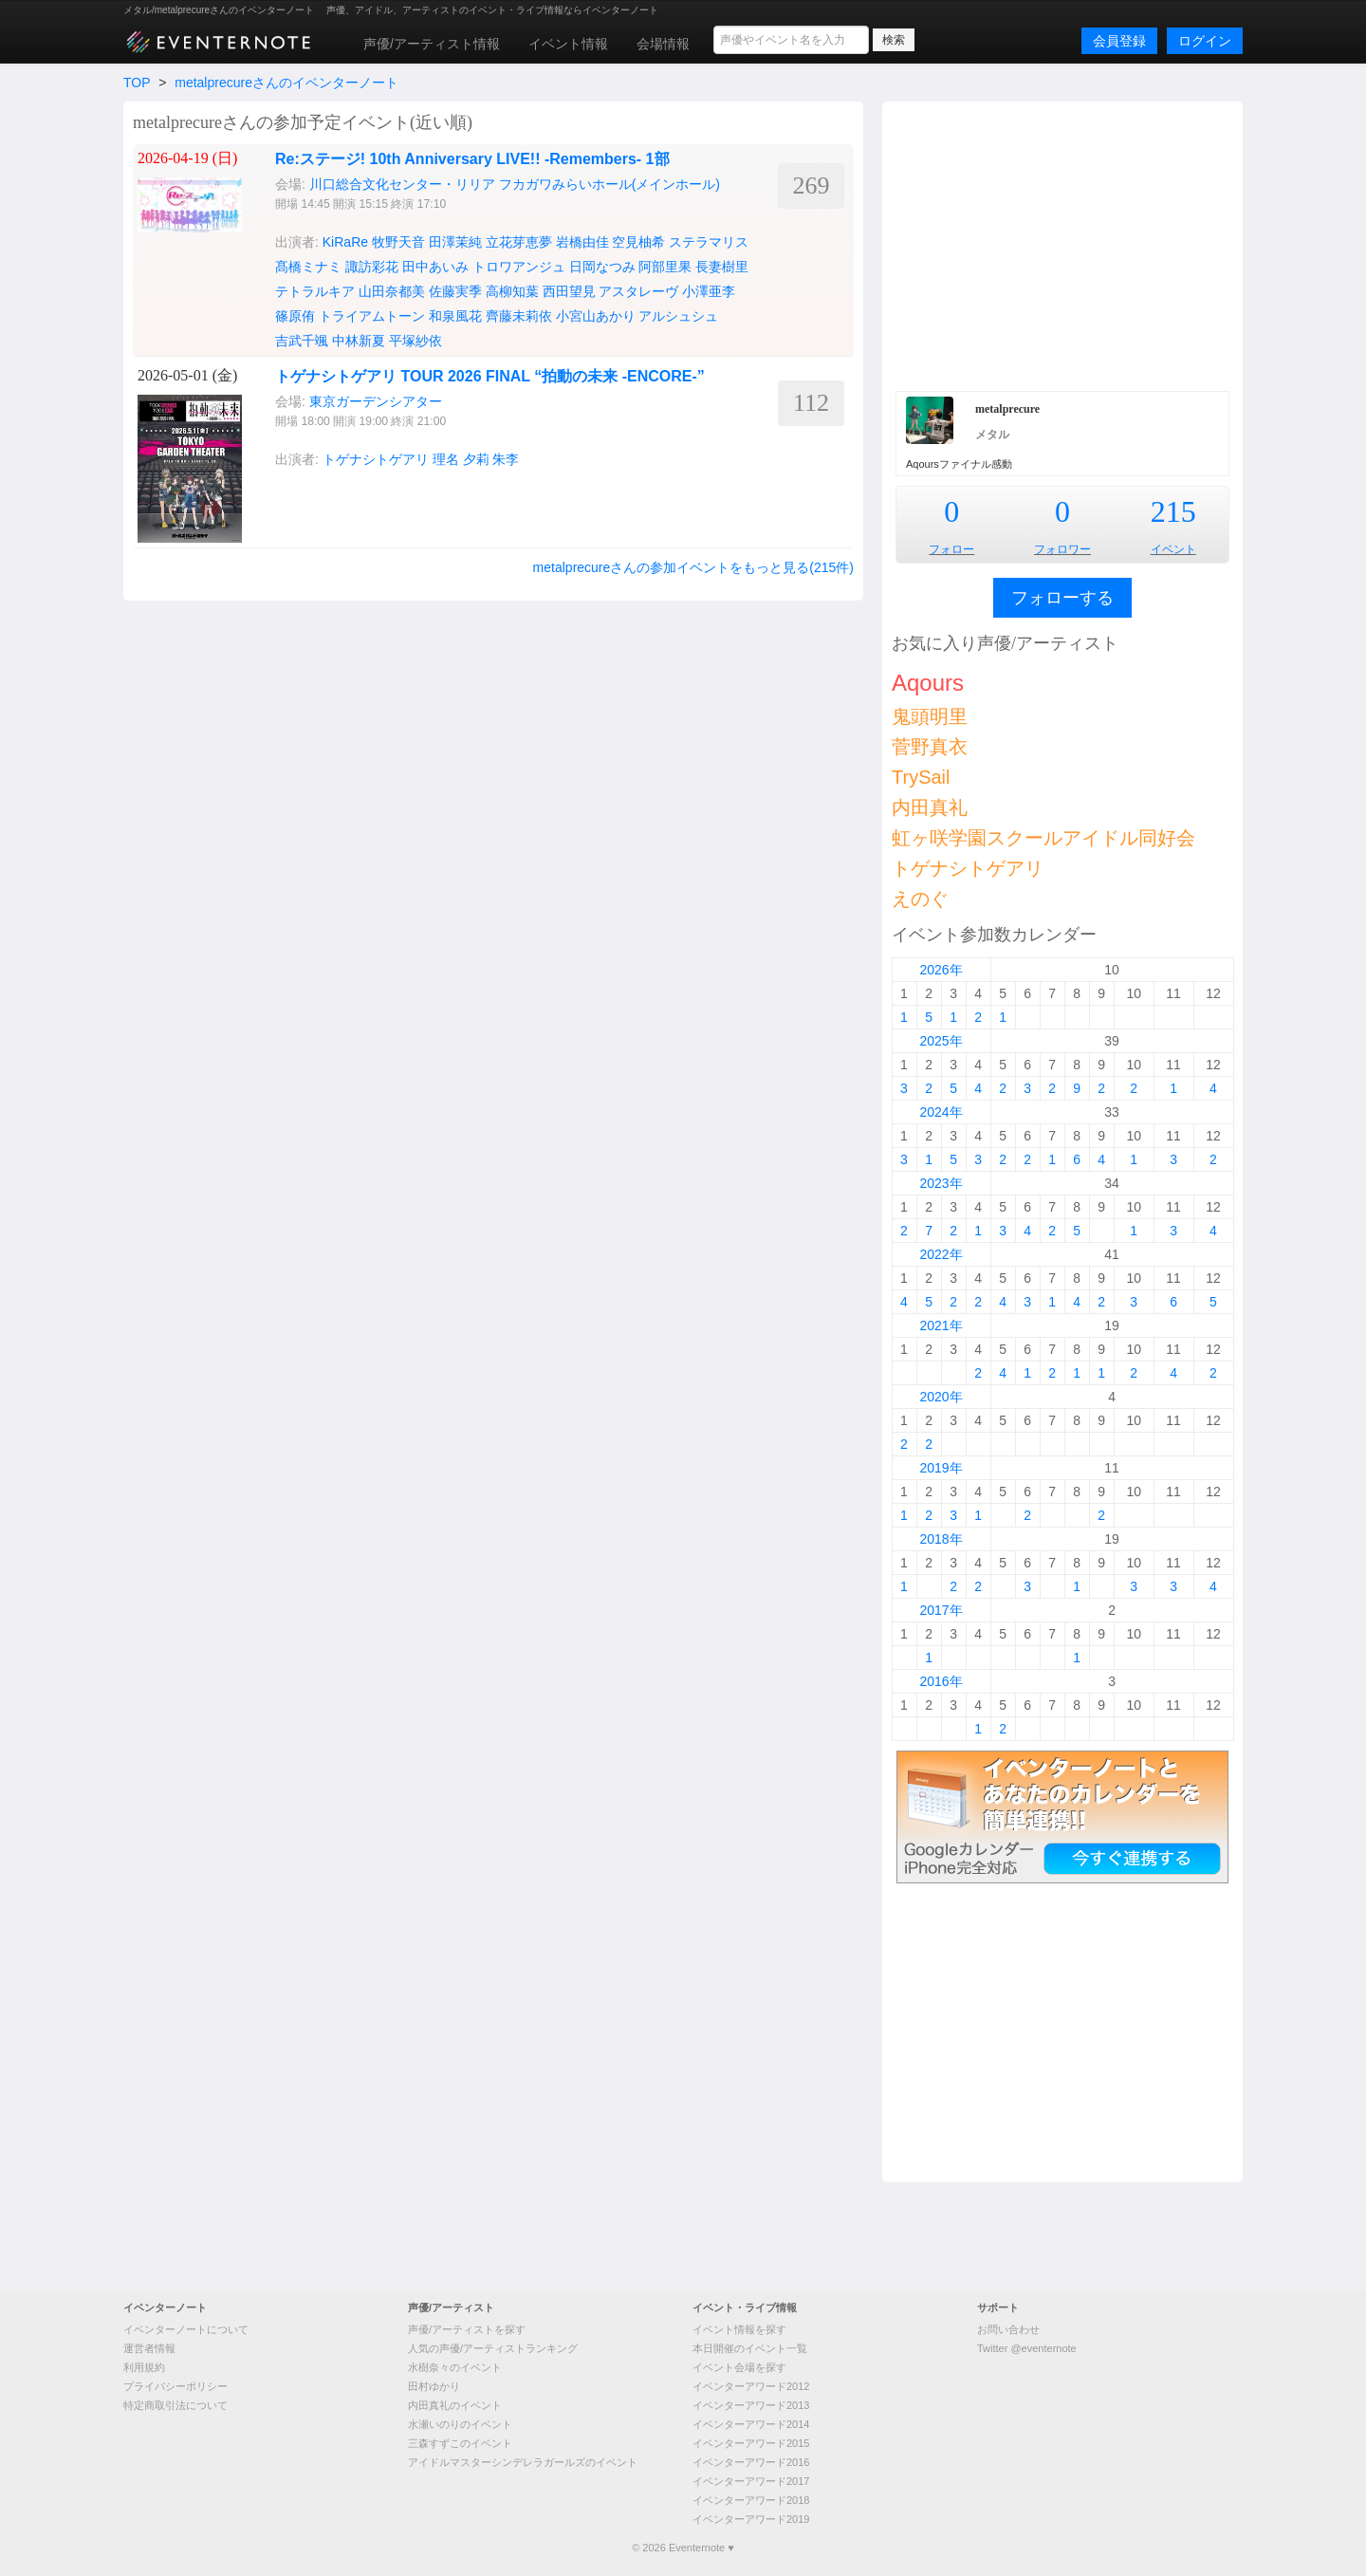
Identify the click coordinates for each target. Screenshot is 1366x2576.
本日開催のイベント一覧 (749, 2348)
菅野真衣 (930, 746)
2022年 (940, 1254)
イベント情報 (568, 43)
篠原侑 (295, 316)
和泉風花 (455, 316)
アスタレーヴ (638, 291)
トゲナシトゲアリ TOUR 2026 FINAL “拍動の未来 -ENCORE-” (490, 376)
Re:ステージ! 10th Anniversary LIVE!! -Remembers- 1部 (472, 159)
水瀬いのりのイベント (460, 2424)
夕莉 (476, 459)
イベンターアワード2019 (750, 2519)
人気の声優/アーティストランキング (493, 2348)
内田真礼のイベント (455, 2405)
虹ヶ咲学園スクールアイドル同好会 (1043, 837)
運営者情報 (149, 2348)
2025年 (940, 1040)
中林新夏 (358, 340)
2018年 (940, 1539)
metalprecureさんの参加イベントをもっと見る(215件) (693, 567)
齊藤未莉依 (519, 316)
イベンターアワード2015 (750, 2443)
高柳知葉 (512, 291)
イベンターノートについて (186, 2329)
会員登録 (1119, 40)
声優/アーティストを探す (467, 2329)
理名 (446, 459)
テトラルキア (315, 291)
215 (1173, 511)
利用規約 (144, 2367)
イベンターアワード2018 (750, 2500)
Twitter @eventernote (1027, 2348)
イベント (1173, 549)
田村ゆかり (434, 2386)
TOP (136, 82)
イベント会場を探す (739, 2367)
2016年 (940, 1681)
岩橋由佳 (582, 242)
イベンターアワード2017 (750, 2481)
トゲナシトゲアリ (376, 459)
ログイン (1204, 40)
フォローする (1062, 597)
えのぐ (920, 898)
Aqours (928, 682)
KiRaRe (345, 242)
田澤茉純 (455, 242)
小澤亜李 (708, 291)
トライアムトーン (372, 316)
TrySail (921, 777)
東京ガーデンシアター (375, 401)
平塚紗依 (415, 340)
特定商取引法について (175, 2405)
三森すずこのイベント (460, 2443)
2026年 (940, 969)
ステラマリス (708, 242)
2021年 (940, 1325)
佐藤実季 (455, 291)
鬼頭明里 (930, 716)
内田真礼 (930, 807)
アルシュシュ (678, 316)
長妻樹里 (721, 266)
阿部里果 (665, 266)
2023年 (940, 1183)
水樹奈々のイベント (455, 2367)
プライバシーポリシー (175, 2386)
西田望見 (569, 291)
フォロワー (1062, 549)
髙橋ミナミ (308, 266)
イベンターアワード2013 (750, 2405)
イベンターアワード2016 (750, 2462)
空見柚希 (638, 242)
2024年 (940, 1112)
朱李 (505, 459)
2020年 (940, 1396)
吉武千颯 (301, 340)
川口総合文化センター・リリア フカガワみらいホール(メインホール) (514, 184)
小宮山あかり (596, 316)
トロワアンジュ (518, 266)
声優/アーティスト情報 (431, 43)
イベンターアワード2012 (750, 2386)
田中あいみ (435, 266)
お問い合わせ (1008, 2329)
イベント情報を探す (739, 2329)
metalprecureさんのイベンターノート (286, 82)
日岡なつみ (602, 266)
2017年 (940, 1610)
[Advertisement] (1062, 244)
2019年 (940, 1467)
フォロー (951, 549)
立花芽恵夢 (519, 242)
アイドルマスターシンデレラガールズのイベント (522, 2462)
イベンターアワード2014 (750, 2424)
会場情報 (663, 43)
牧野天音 (398, 242)
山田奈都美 (392, 291)
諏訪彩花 (371, 266)
